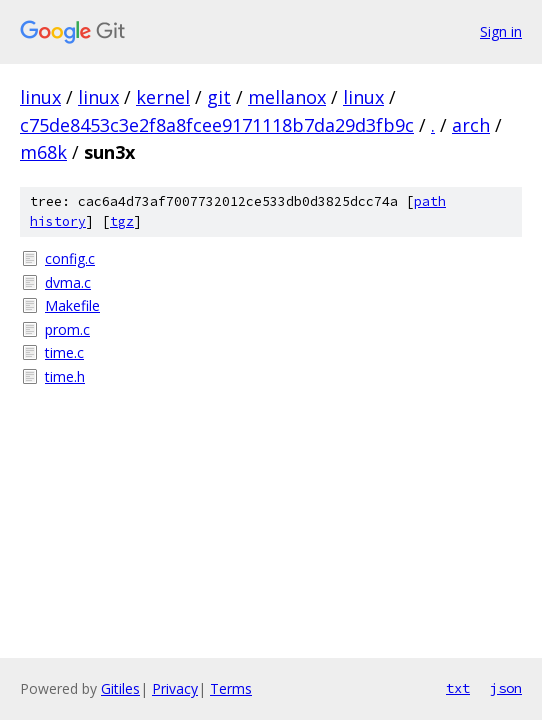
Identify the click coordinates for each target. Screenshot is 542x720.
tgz (122, 221)
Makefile (72, 305)
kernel (163, 97)
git (219, 97)
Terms (231, 688)
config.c (70, 258)
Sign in (501, 31)
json (506, 688)
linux (40, 97)
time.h (65, 376)
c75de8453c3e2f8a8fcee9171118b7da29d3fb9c (217, 125)
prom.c (67, 329)
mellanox (287, 97)
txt (458, 688)
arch (471, 125)
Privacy (175, 688)
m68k (43, 152)
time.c (64, 352)
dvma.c (68, 282)
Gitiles (120, 688)
